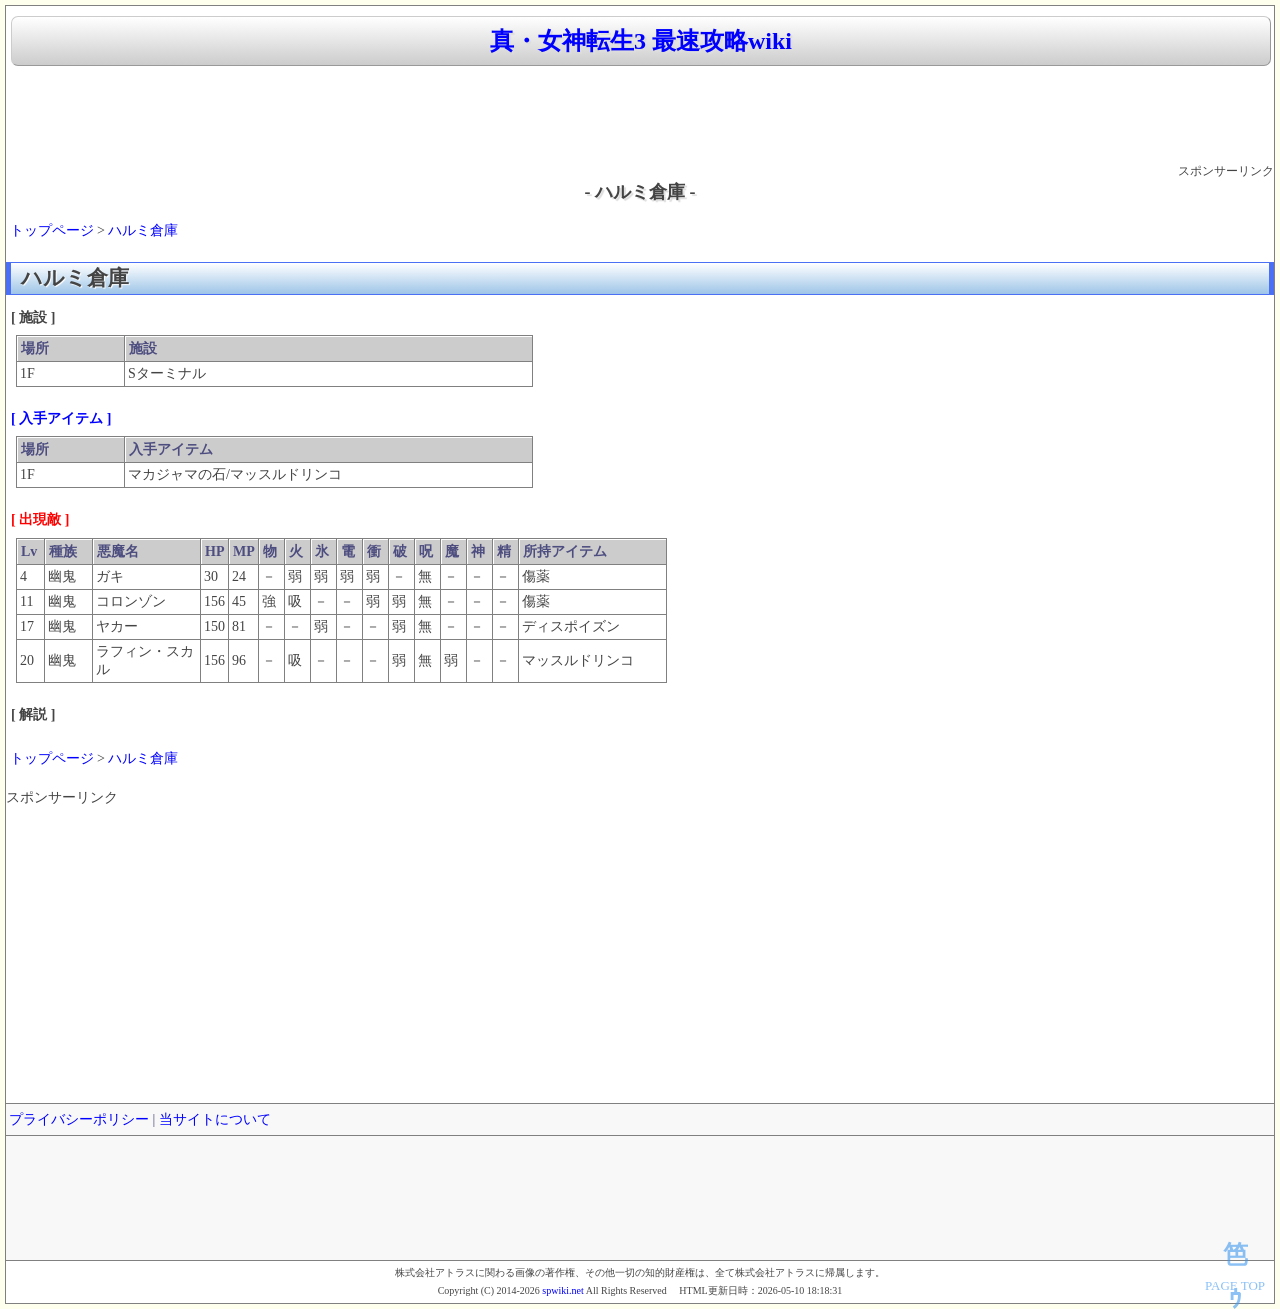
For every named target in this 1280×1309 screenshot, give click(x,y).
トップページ (52, 230)
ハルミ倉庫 (143, 230)
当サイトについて (215, 1119)
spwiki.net (562, 1290)
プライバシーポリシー (79, 1119)
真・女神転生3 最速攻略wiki (641, 41)
